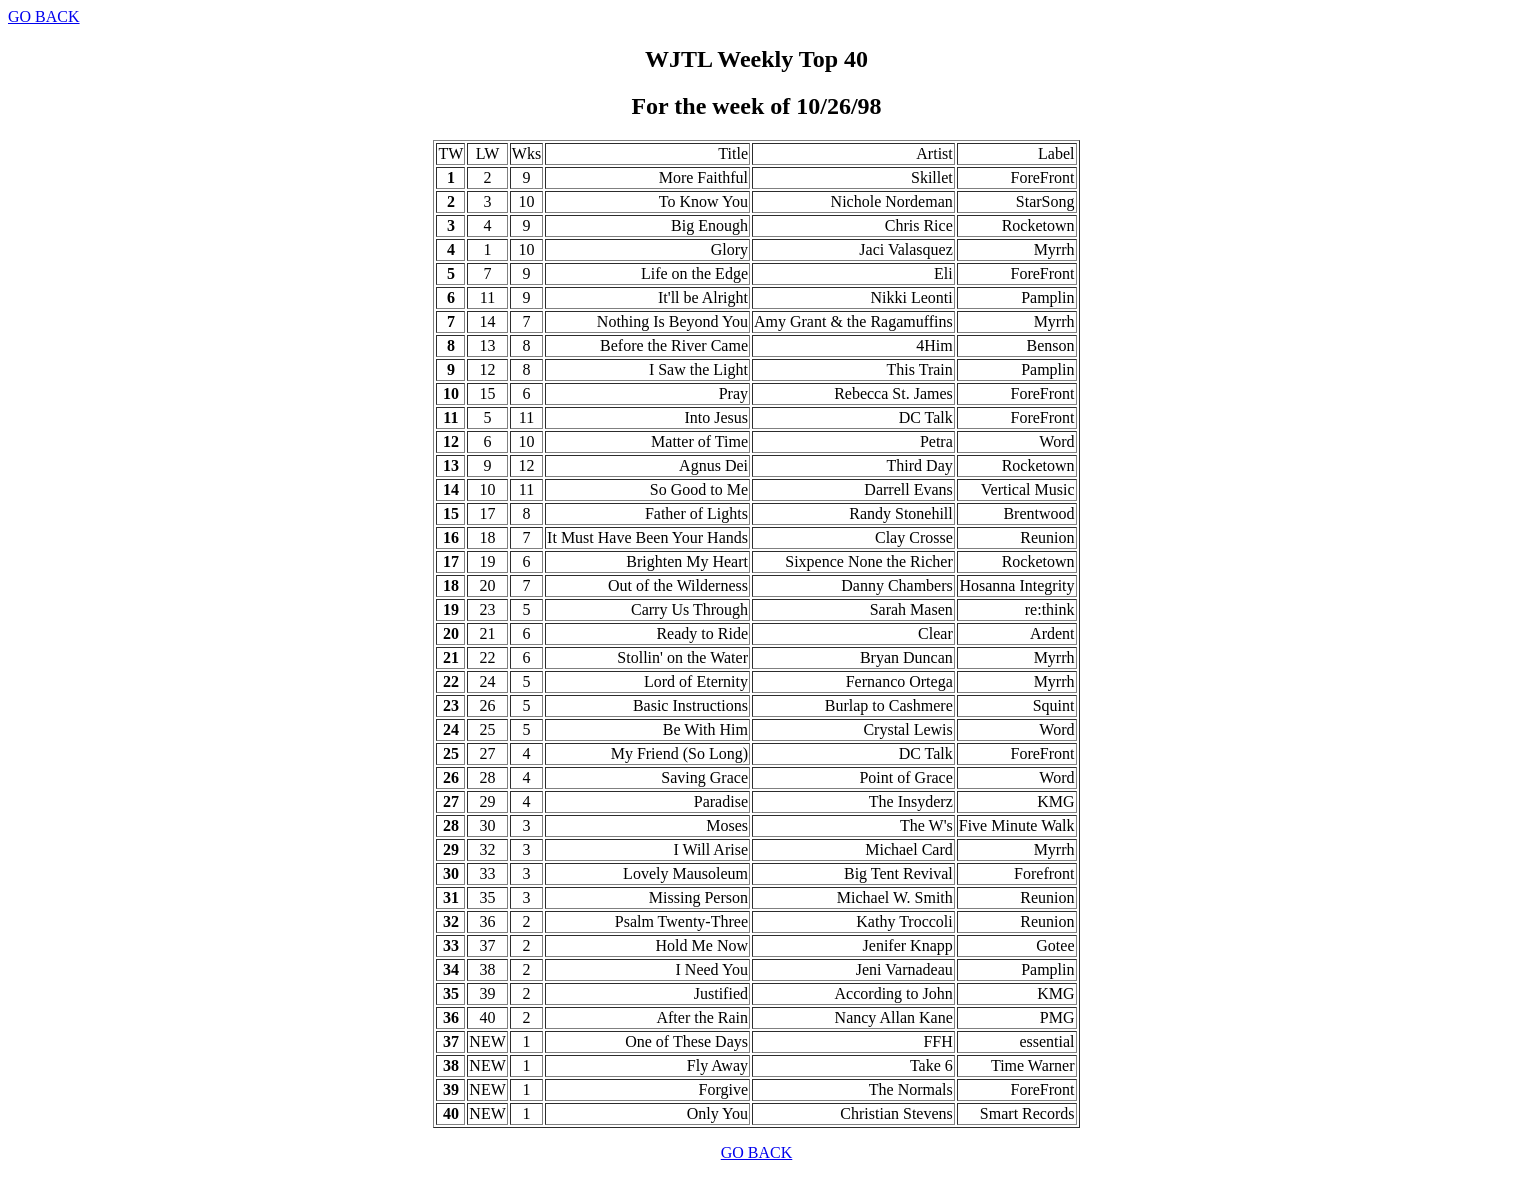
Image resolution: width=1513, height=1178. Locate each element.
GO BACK (44, 16)
